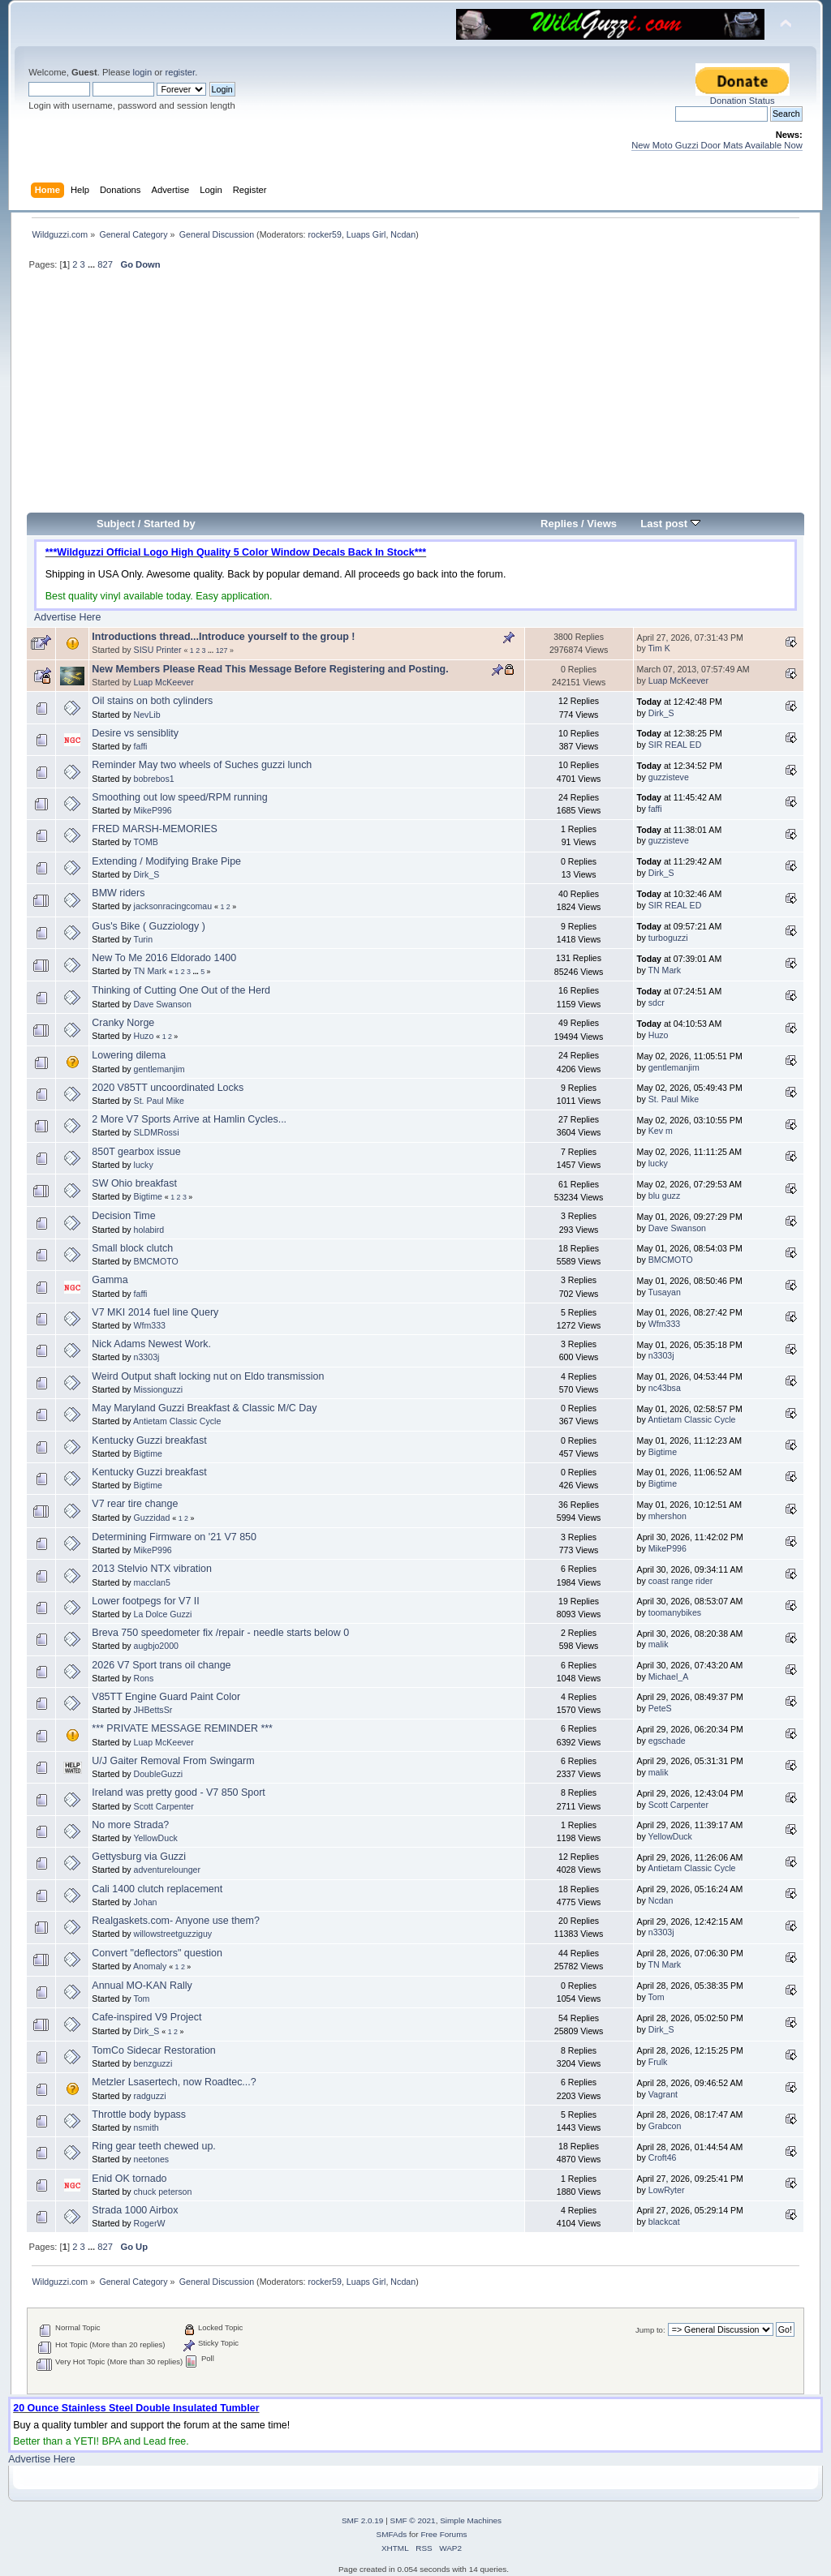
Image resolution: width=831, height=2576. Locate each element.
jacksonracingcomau (173, 906)
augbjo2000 (156, 1646)
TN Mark (149, 971)
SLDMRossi (156, 1132)
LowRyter (666, 2190)
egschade (667, 1740)
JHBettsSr (153, 1710)
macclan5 (152, 1582)
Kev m (660, 1131)
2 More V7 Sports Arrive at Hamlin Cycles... (189, 1119)
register (180, 72)
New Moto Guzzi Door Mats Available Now (717, 145)
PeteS (660, 1708)
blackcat (664, 2221)
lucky (143, 1165)
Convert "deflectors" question (157, 1953)
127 (222, 650)
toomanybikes (674, 1612)
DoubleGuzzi (158, 1774)
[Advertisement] (415, 398)
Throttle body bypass (139, 2114)
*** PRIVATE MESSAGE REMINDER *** (182, 1728)
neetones (152, 2159)
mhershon (667, 1516)
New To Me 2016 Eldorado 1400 (164, 958)
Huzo (144, 1036)
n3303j (147, 1357)
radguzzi (150, 2096)
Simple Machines (471, 2520)
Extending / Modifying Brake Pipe (166, 861)
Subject (116, 523)
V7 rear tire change (135, 1503)
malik (658, 1644)
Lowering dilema (129, 1055)
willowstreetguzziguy (173, 1933)
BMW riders (118, 893)
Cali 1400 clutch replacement (157, 1889)
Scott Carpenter (164, 1806)
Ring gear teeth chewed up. (154, 2146)
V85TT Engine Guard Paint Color (166, 1696)
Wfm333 (150, 1325)
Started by (170, 523)
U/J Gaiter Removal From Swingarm (173, 1761)
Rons (144, 1678)
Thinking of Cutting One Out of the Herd (181, 990)
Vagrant (663, 2094)
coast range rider (680, 1581)
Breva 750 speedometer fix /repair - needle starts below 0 (220, 1632)
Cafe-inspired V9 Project (146, 2017)
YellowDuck (155, 1838)
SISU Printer (158, 650)
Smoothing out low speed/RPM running (179, 797)
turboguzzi (668, 937)
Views (602, 523)
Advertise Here (67, 617)
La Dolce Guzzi (163, 1614)
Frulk (658, 2062)
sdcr (656, 1002)
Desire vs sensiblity (135, 733)
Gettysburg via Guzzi (139, 1856)
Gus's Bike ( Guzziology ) (148, 926)
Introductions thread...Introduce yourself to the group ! (223, 636)
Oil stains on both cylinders (152, 700)
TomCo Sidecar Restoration (153, 2050)
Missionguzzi (158, 1389)
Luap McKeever (164, 682)
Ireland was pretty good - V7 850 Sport (178, 1792)
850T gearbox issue (136, 1151)
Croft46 (662, 2157)
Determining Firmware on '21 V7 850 (174, 1537)
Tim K (659, 648)
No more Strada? (130, 1825)
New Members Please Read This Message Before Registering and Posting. (270, 669)
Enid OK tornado (129, 2178)
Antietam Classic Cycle (177, 1421)
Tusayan (664, 1292)
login (142, 72)
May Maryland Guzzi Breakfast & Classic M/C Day (204, 1408)
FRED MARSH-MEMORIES (154, 829)
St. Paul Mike (159, 1101)
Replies (559, 523)
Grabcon (665, 2126)
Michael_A (668, 1676)
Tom (141, 1998)
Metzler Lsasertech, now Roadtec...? (174, 2082)
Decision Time (123, 1215)
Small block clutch (132, 1248)
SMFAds (392, 2534)
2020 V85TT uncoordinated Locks (167, 1087)
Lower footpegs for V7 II (145, 1601)
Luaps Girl (366, 234)
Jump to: (650, 2329)
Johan (145, 1902)
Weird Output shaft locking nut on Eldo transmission (208, 1376)
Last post (670, 523)
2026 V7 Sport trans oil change (161, 1665)
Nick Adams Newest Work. (151, 1344)
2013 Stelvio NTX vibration (152, 1568)
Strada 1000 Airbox (135, 2210)
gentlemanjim (159, 1069)
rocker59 (324, 234)
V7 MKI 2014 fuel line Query (155, 1312)
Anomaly (149, 1966)
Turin (143, 939)
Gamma (109, 1280)
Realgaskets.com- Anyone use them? (176, 1920)
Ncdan (403, 234)
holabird (149, 1229)
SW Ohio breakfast (134, 1183)
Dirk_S (661, 713)
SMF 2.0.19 (363, 2520)
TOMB (145, 842)
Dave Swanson (163, 1004)
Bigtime (148, 1196)
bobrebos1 (154, 779)
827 (105, 264)
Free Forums (443, 2534)
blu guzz (664, 1195)
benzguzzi (153, 2063)
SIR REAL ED (675, 744)
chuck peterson (163, 2191)
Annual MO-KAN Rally (142, 1985)
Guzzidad (152, 1517)
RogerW (150, 2223)
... (92, 264)
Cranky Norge (123, 1022)
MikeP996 (153, 810)
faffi (141, 746)
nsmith (146, 2127)
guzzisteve (668, 777)
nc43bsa (664, 1388)
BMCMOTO (156, 1261)
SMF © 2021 (413, 2520)
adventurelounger (167, 1869)
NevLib (147, 714)
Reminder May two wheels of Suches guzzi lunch (202, 765)
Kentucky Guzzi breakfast (149, 1440)
